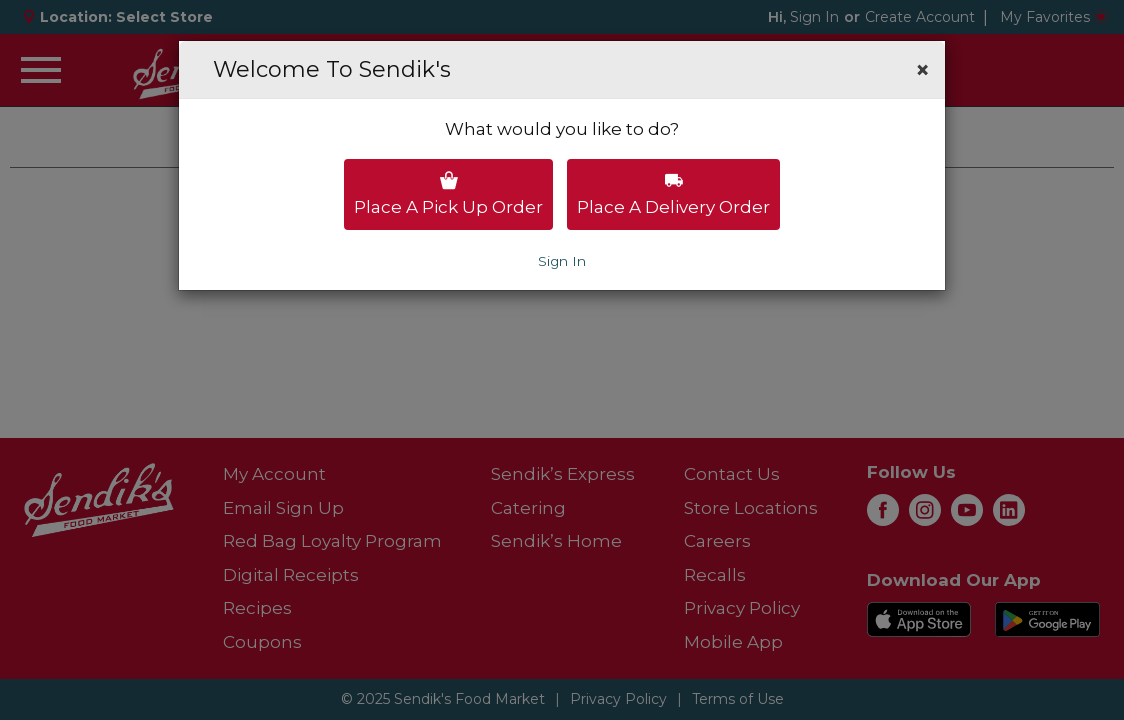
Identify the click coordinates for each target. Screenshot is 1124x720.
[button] (922, 70)
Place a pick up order (448, 194)
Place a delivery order (673, 194)
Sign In (562, 261)
